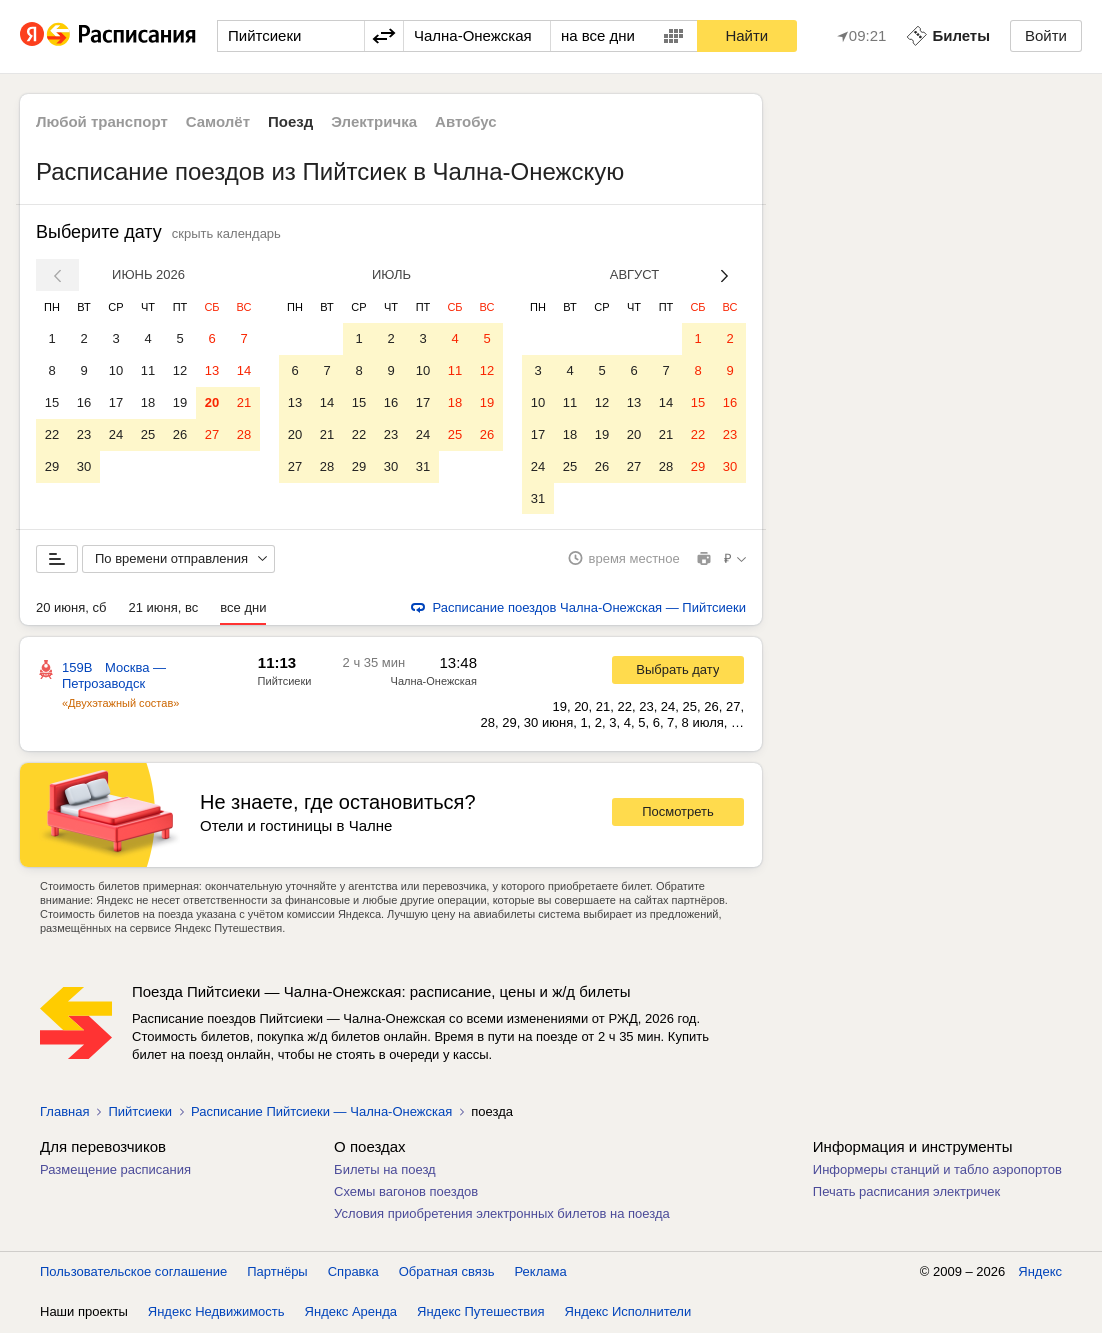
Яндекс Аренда (351, 1312)
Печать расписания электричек (906, 1192)
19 (180, 402)
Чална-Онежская (434, 682)
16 (84, 402)
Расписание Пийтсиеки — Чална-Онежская (321, 1112)
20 (212, 402)
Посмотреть (678, 813)
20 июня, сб (71, 608)
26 (180, 434)
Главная (64, 1112)
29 (52, 466)
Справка (353, 1272)
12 (180, 370)
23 (84, 434)
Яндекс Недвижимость (216, 1312)
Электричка (374, 121)
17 (116, 402)
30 (84, 466)
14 (244, 370)
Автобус (466, 121)
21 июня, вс (163, 608)
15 (52, 402)
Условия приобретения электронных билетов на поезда (502, 1214)
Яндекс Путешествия (481, 1312)
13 (212, 370)
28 (244, 434)
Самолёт (218, 121)
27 (212, 434)
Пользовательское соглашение (133, 1272)
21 (244, 402)
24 (116, 434)
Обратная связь (447, 1272)
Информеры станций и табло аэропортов (937, 1170)
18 (148, 402)
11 (148, 370)
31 (423, 466)
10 (116, 370)
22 (52, 434)
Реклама (541, 1272)
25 (148, 434)
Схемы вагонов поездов (406, 1192)
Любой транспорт (102, 121)
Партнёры (277, 1272)
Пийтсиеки (285, 682)
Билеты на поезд (385, 1170)
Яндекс (1040, 1272)
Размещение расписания (115, 1170)
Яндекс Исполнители (628, 1312)
